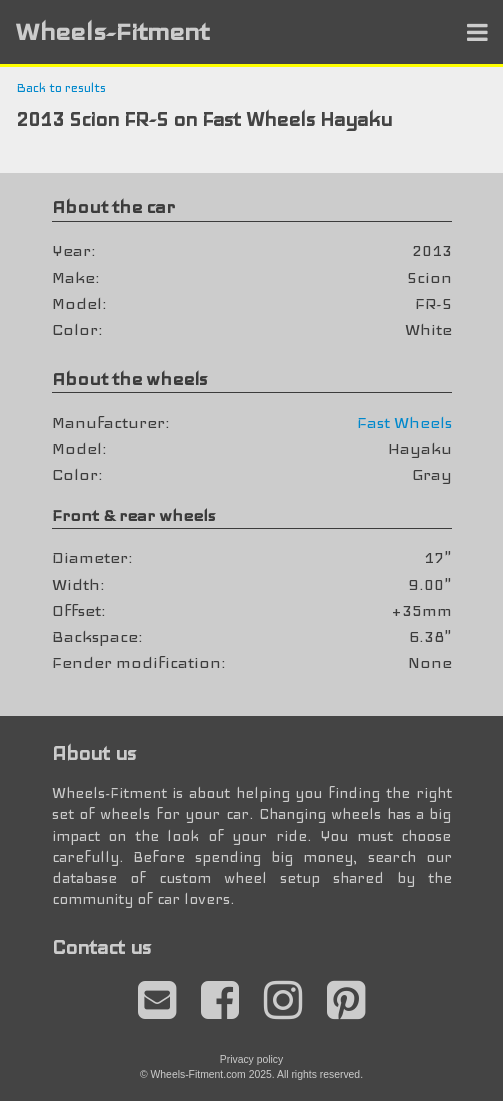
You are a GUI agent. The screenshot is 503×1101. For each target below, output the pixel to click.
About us (94, 753)
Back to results (61, 88)
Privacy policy (252, 1059)
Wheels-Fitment (112, 31)
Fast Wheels (404, 422)
